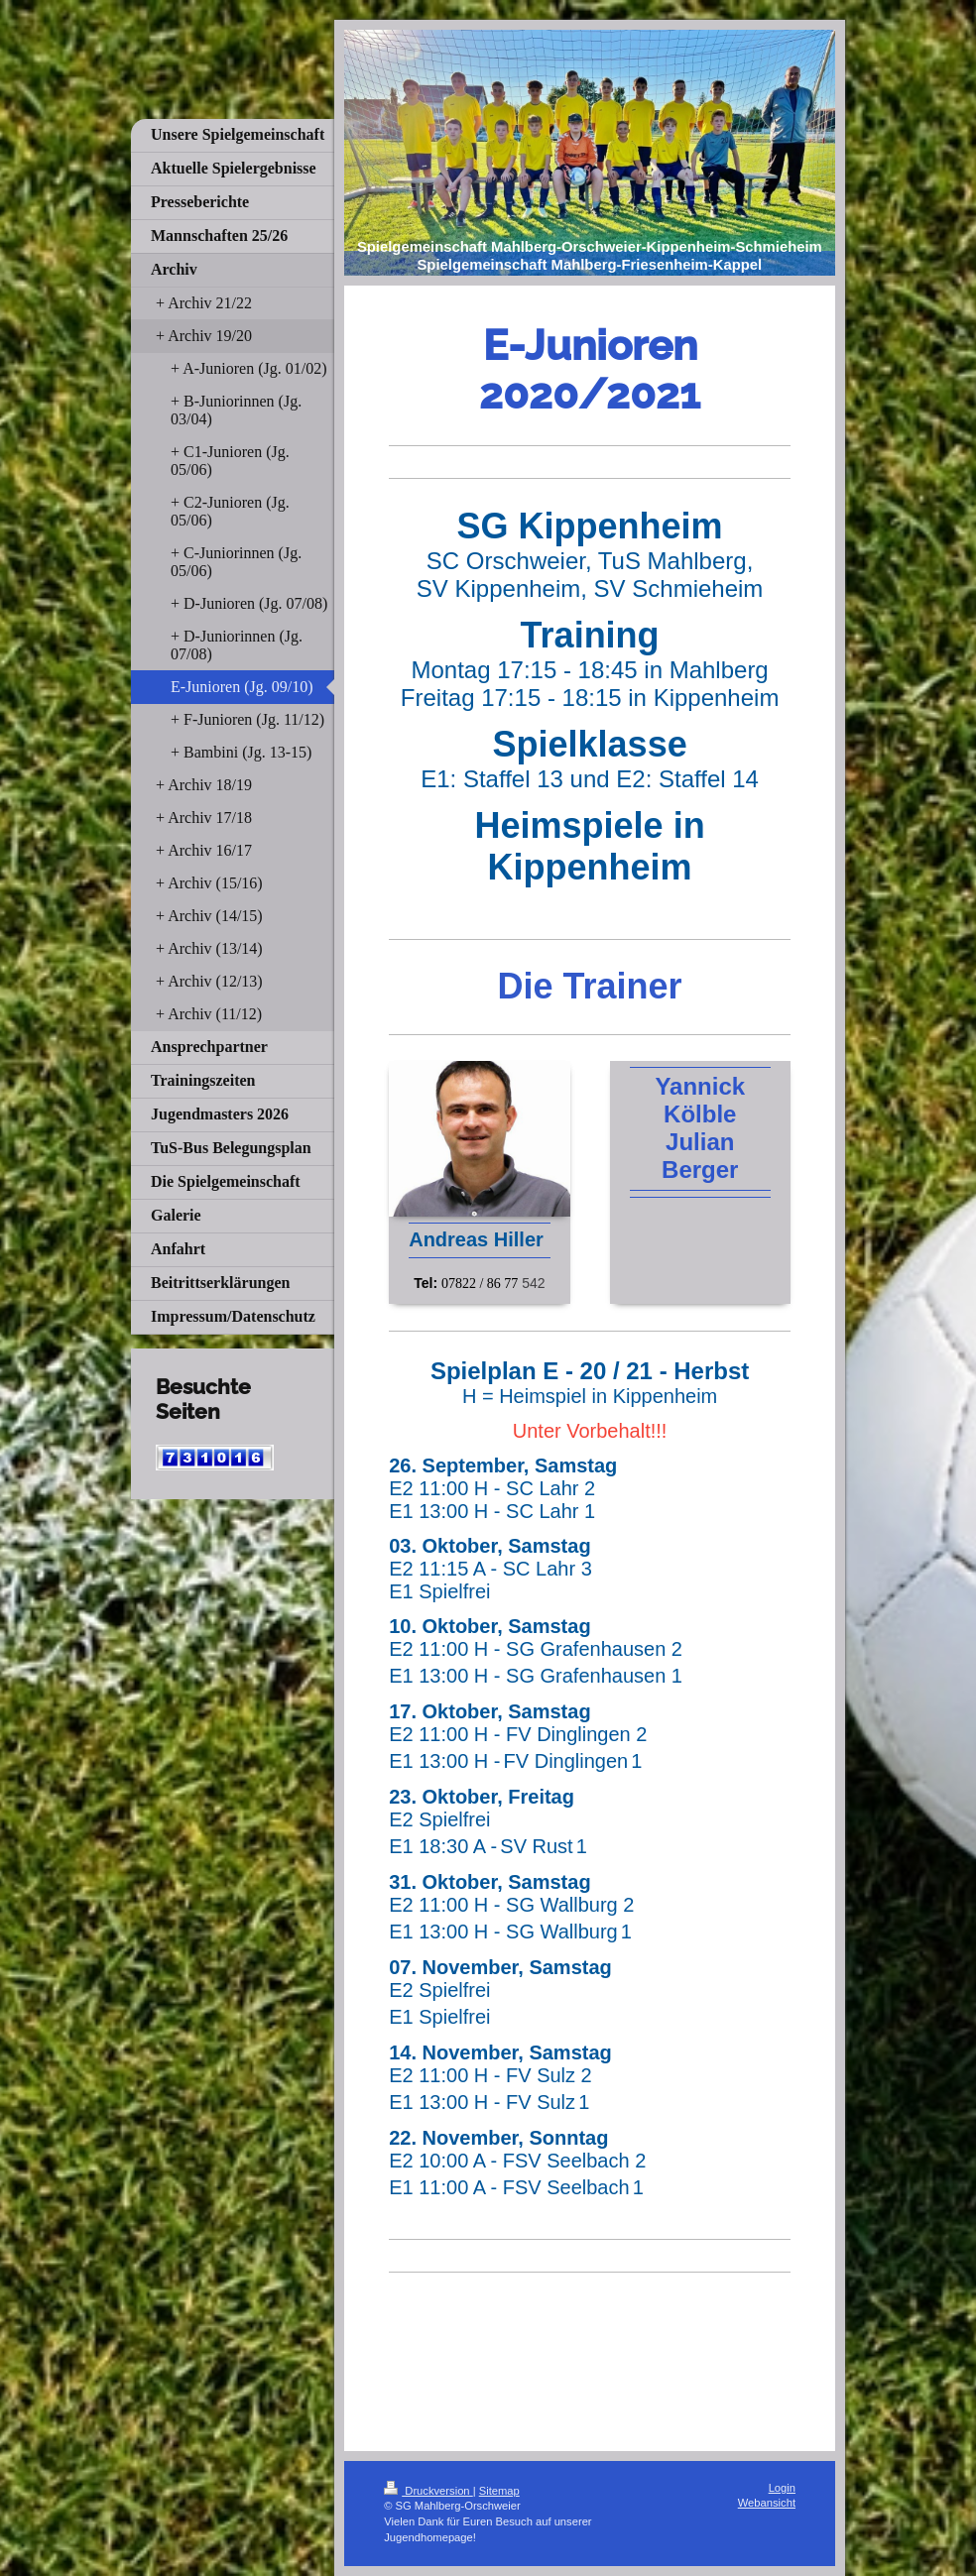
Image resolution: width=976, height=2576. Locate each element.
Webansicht (766, 2503)
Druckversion (428, 2491)
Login (782, 2488)
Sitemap (499, 2491)
